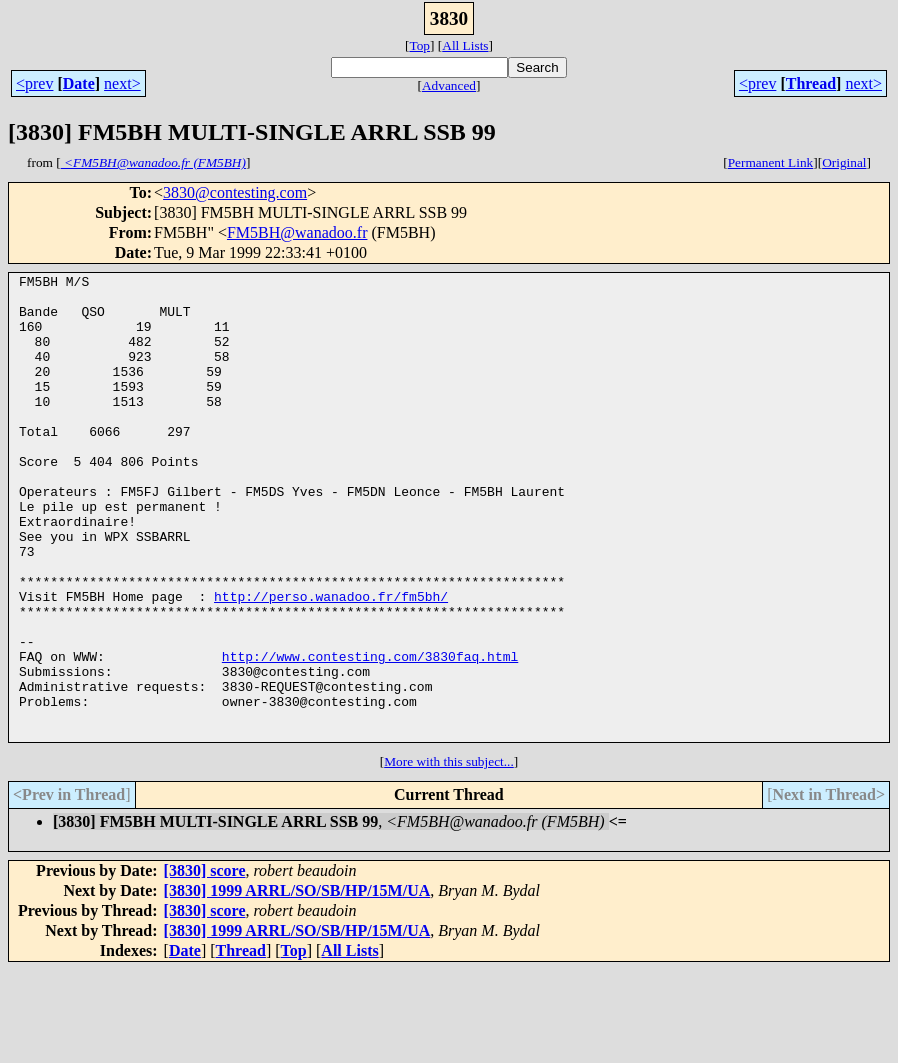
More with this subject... (449, 854)
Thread (811, 83)
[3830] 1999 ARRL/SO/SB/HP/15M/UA (297, 983)
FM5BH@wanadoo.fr (297, 232)
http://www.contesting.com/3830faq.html (370, 734)
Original (844, 162)
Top (419, 45)
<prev (34, 83)
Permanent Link (771, 162)
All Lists (465, 45)
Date (79, 83)
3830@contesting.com (235, 192)
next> (122, 83)
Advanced (449, 85)
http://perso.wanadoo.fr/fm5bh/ (331, 662)
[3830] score (205, 963)
